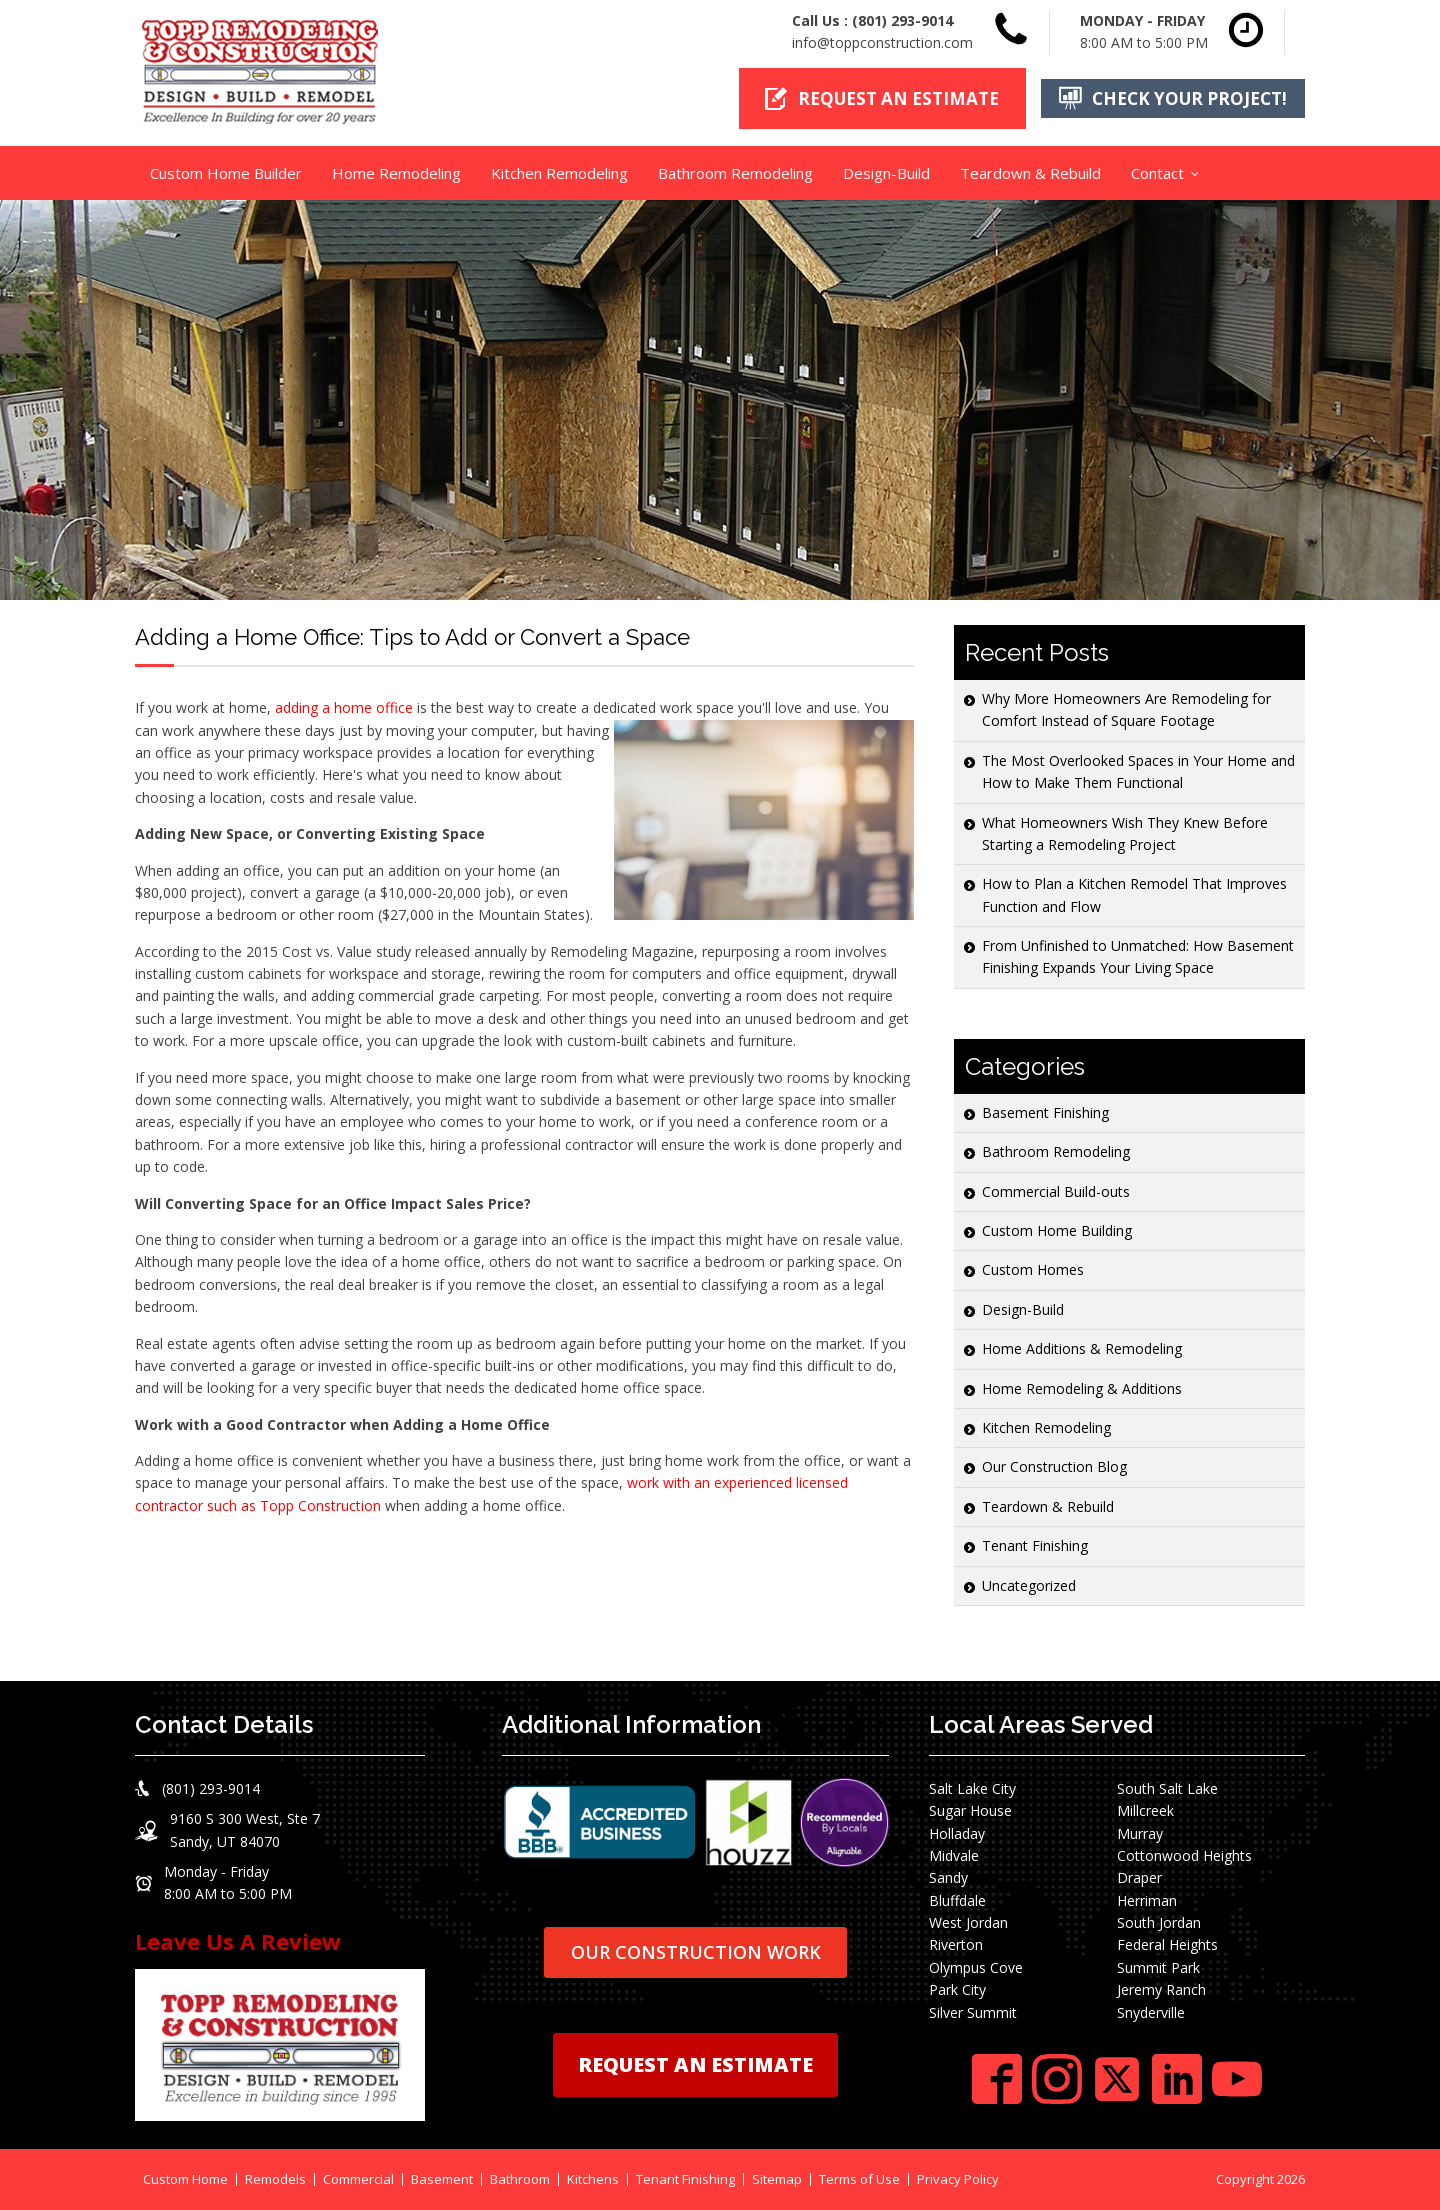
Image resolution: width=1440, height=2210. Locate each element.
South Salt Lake (1167, 1788)
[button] (882, 98)
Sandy (948, 1877)
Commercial (358, 2179)
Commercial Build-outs (1056, 1191)
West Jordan (968, 1922)
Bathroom (520, 2179)
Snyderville (1151, 2012)
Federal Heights (1167, 1944)
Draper (1139, 1877)
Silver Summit (973, 2012)
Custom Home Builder (226, 173)
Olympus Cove (976, 1967)
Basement (442, 2179)
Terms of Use (859, 2179)
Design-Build (886, 173)
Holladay (957, 1833)
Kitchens (593, 2179)
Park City (957, 1989)
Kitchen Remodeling (559, 173)
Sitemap (777, 2179)
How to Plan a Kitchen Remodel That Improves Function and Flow (1134, 894)
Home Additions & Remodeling (1082, 1348)
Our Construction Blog (1054, 1466)
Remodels (275, 2179)
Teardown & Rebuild (1030, 173)
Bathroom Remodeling (735, 173)
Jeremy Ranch (1161, 1989)
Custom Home (185, 2179)
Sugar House (970, 1810)
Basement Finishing (1045, 1112)
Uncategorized (1029, 1585)
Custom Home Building (1057, 1230)
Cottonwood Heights (1184, 1855)
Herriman (1147, 1900)
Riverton (956, 1944)
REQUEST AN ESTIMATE (695, 2064)
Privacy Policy (958, 2179)
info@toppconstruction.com (882, 42)
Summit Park (1158, 1967)
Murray (1140, 1833)
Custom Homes (1033, 1269)
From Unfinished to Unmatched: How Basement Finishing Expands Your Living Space (1138, 956)
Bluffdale (957, 1900)
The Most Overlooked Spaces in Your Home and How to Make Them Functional (1138, 771)
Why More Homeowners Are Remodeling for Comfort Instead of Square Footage (1126, 709)
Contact (1157, 173)
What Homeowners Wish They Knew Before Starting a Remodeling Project (1125, 833)
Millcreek (1145, 1810)
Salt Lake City (972, 1788)
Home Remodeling (396, 173)
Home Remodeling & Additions (1082, 1388)
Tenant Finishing (1035, 1545)
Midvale (954, 1855)
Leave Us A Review (238, 1941)
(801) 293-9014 (902, 20)
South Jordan (1159, 1922)
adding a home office (344, 707)
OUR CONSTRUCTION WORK (696, 1952)
